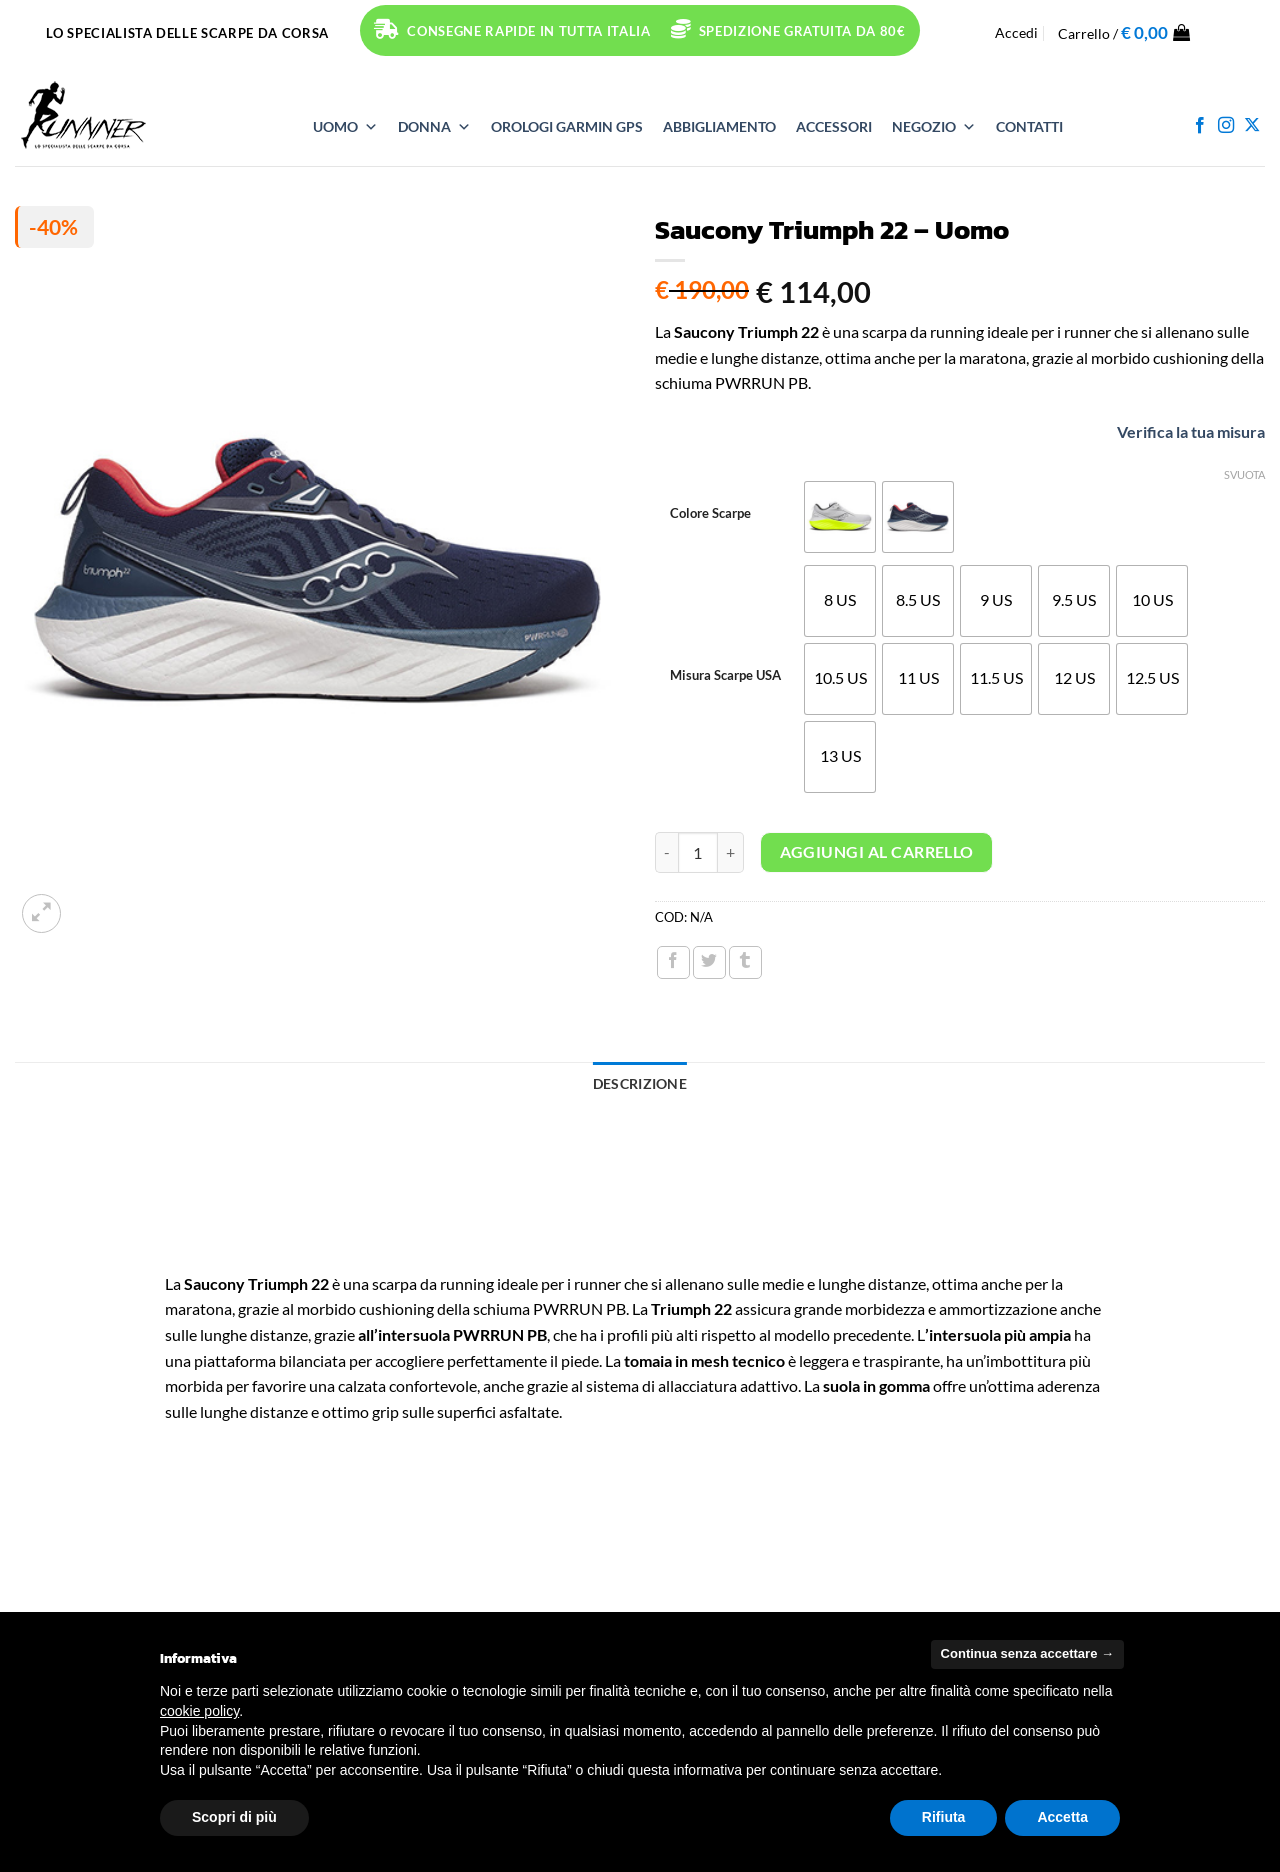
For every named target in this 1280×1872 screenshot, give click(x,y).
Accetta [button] (1062, 1817)
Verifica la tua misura (1172, 431)
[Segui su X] (1252, 126)
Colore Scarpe (710, 514)
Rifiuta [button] (944, 1817)
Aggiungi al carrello (877, 852)
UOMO (345, 127)
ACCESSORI (834, 126)
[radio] (840, 517)
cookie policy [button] (199, 1711)
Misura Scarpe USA (725, 676)
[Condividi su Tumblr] (745, 962)
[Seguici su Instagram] (1226, 126)
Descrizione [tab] (640, 1083)
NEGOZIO (934, 127)
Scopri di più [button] (234, 1817)
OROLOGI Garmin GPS (567, 126)
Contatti (1029, 126)
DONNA (434, 127)
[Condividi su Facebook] (673, 962)
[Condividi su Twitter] (709, 962)
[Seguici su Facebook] (1200, 126)
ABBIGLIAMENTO (719, 126)
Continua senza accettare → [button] (1027, 1653)
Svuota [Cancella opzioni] (1244, 474)
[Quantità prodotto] (698, 852)
